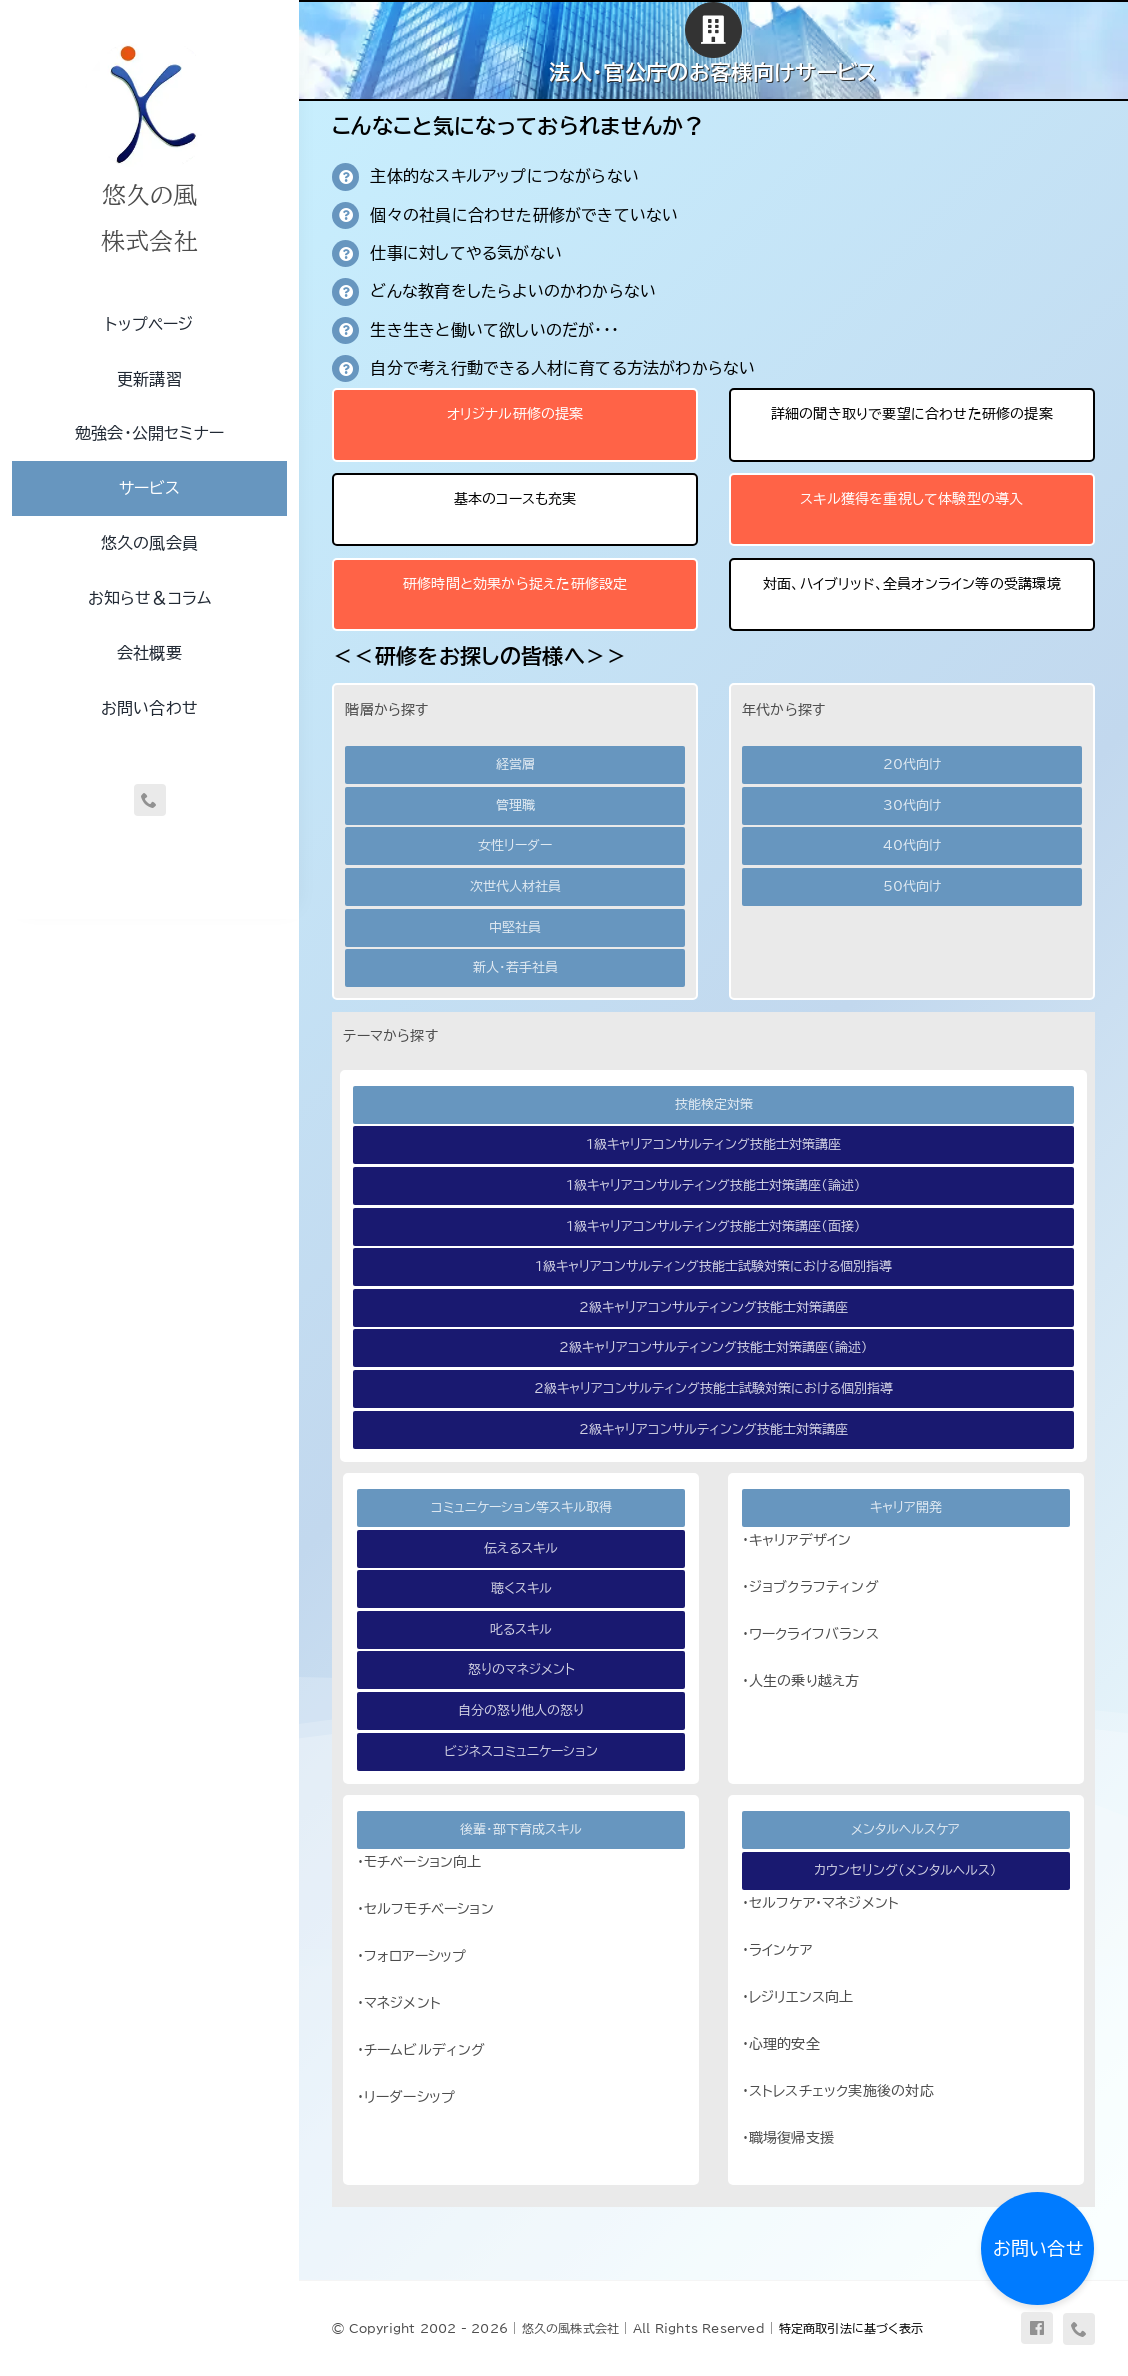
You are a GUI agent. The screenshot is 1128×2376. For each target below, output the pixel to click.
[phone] (150, 800)
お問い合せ (1038, 2248)
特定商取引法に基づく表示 (851, 2328)
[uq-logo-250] (150, 43)
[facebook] (1037, 2328)
